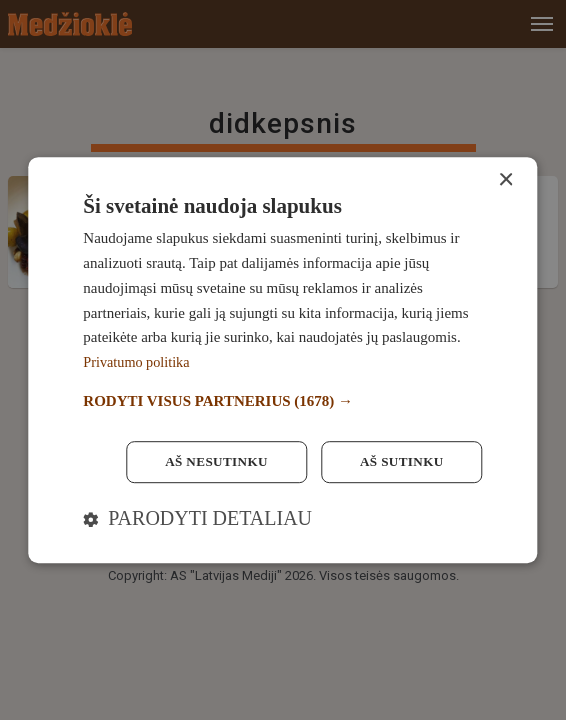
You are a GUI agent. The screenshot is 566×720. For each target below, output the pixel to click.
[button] (282, 400)
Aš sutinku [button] (398, 461)
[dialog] (282, 360)
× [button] (505, 179)
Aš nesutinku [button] (207, 461)
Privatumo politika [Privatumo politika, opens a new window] (139, 361)
